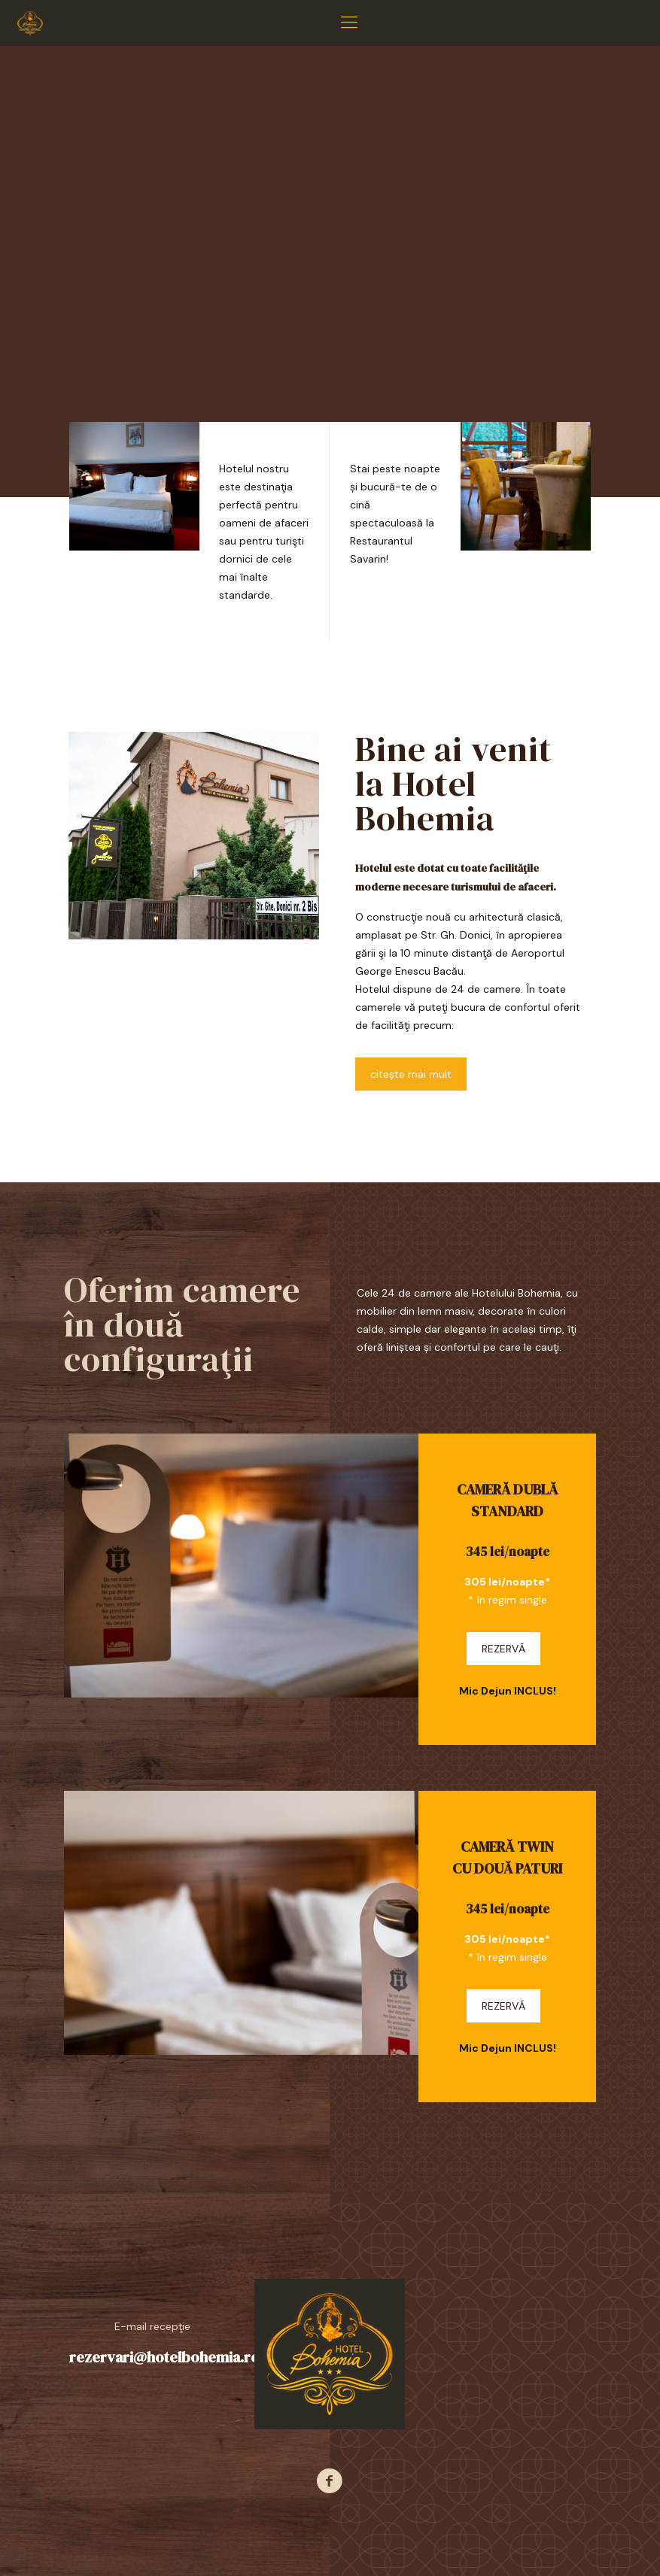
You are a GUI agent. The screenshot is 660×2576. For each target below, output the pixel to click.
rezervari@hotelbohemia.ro (164, 2357)
